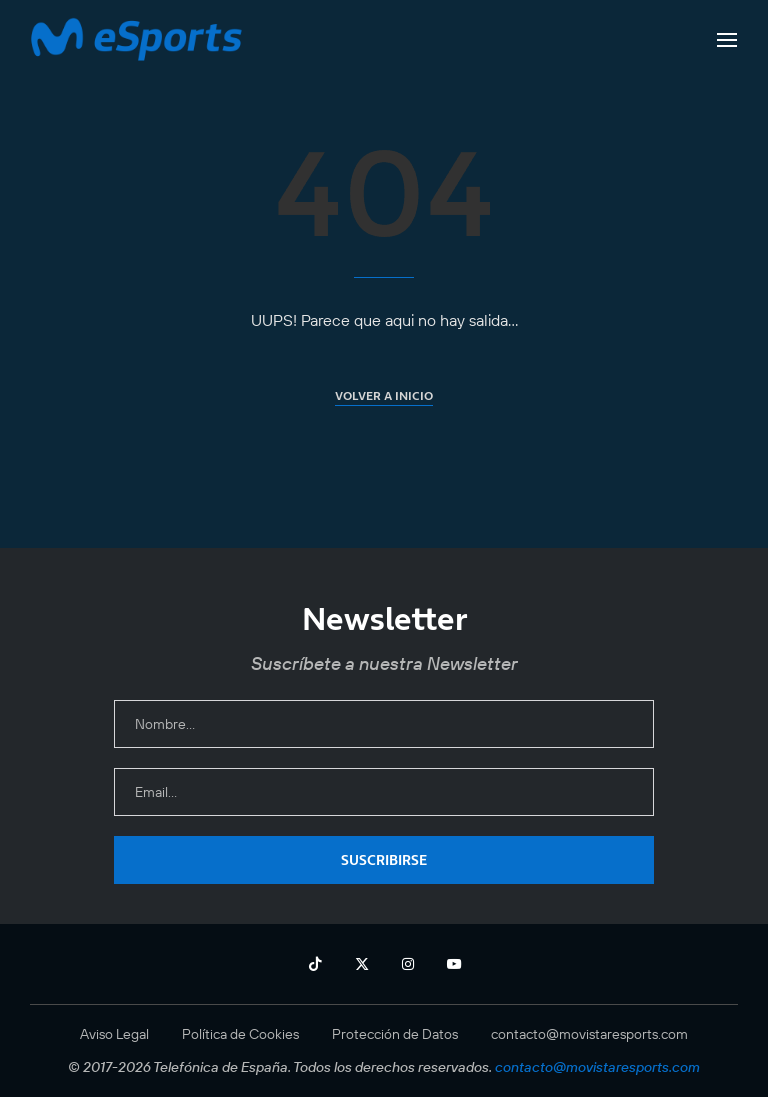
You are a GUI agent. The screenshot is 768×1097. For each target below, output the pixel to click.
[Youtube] (454, 964)
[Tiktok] (315, 964)
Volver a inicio (384, 395)
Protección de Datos (395, 1034)
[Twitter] (362, 964)
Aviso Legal (114, 1034)
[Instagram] (408, 964)
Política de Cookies (240, 1034)
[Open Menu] (727, 40)
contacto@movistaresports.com (589, 1034)
